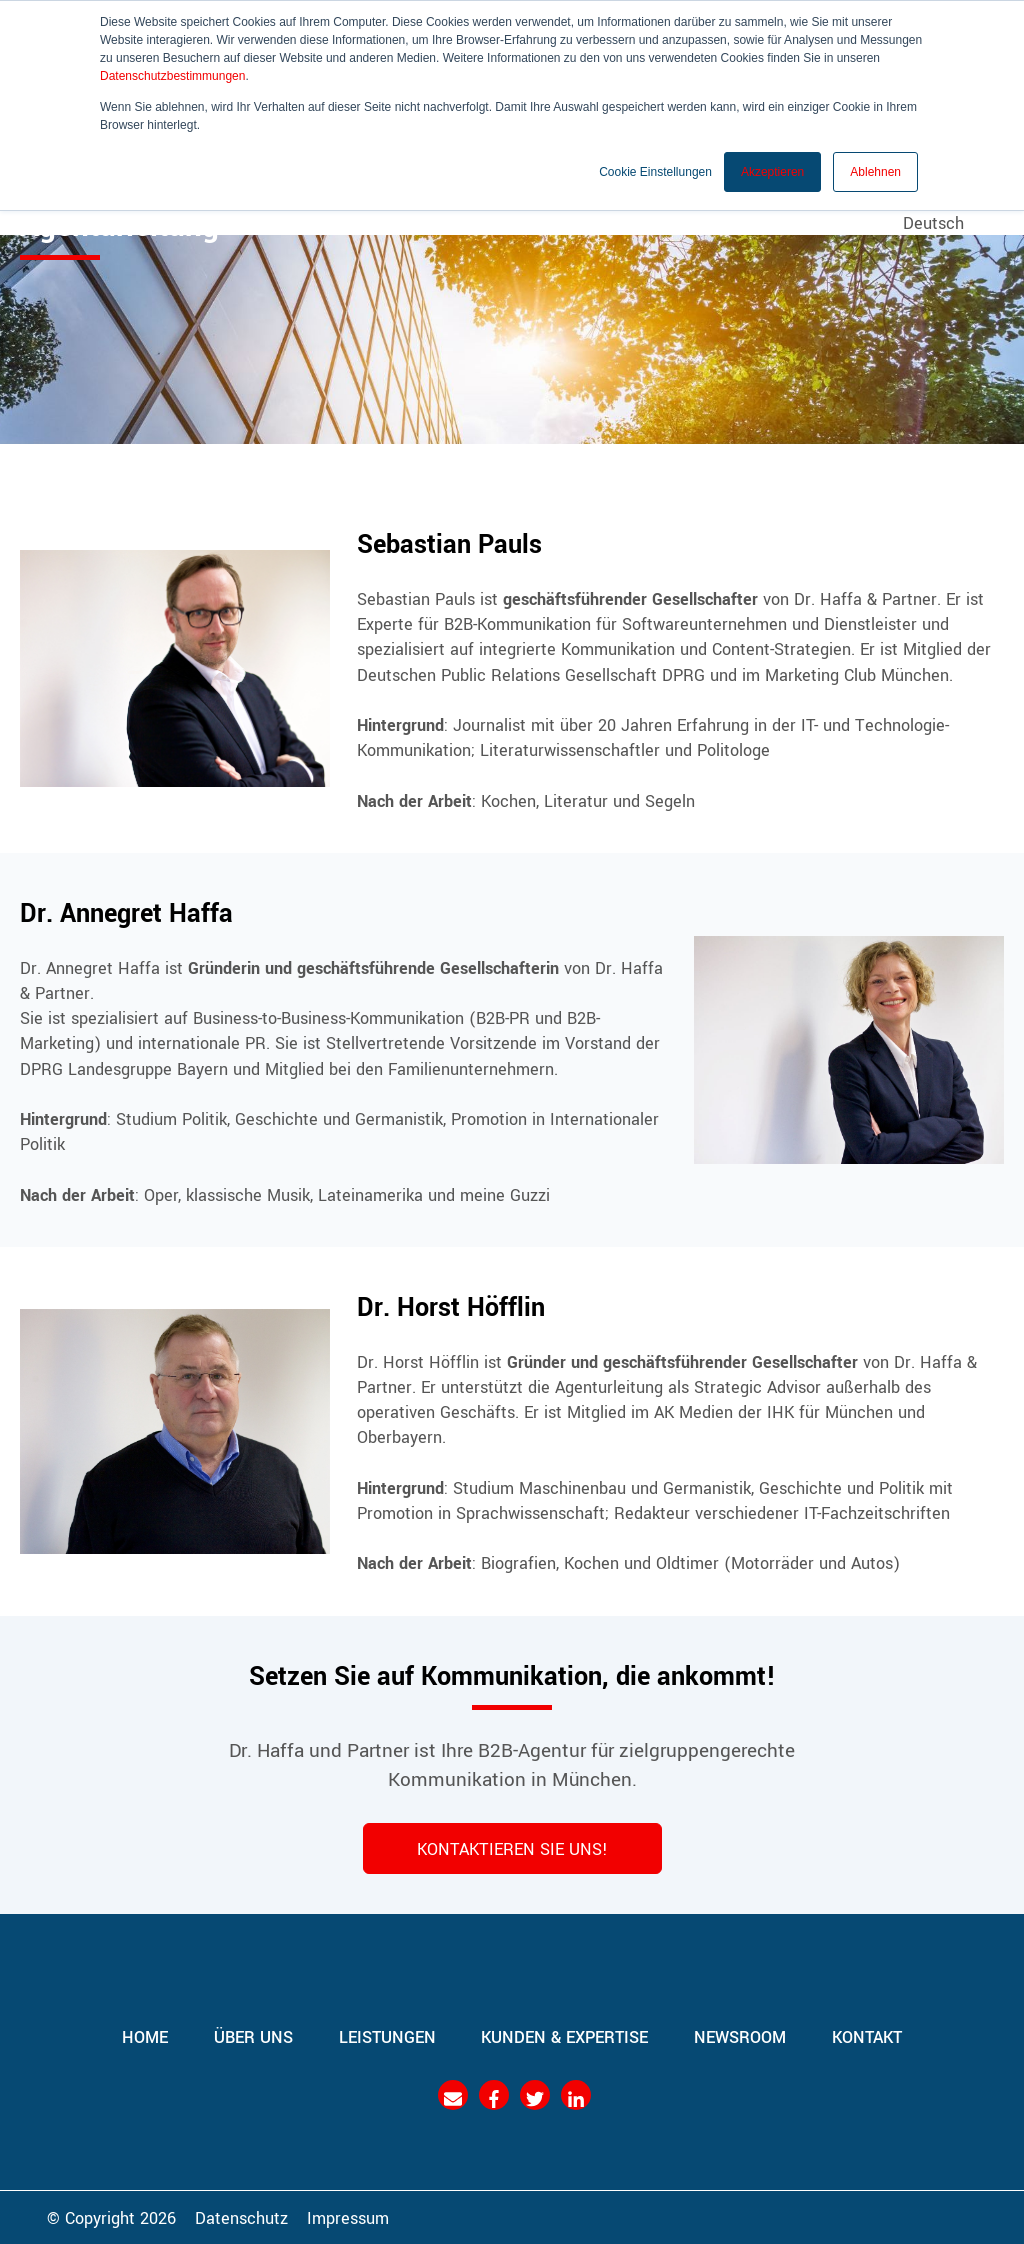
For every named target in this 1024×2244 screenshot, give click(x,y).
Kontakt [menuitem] (868, 2036)
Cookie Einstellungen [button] (655, 171)
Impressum (348, 2217)
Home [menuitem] (145, 2036)
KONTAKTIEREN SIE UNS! (512, 1848)
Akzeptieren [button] (772, 171)
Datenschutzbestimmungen (172, 76)
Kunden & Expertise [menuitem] (565, 2036)
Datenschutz (241, 2217)
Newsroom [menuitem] (741, 2036)
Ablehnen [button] (875, 171)
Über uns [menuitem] (253, 2036)
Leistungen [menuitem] (387, 2036)
